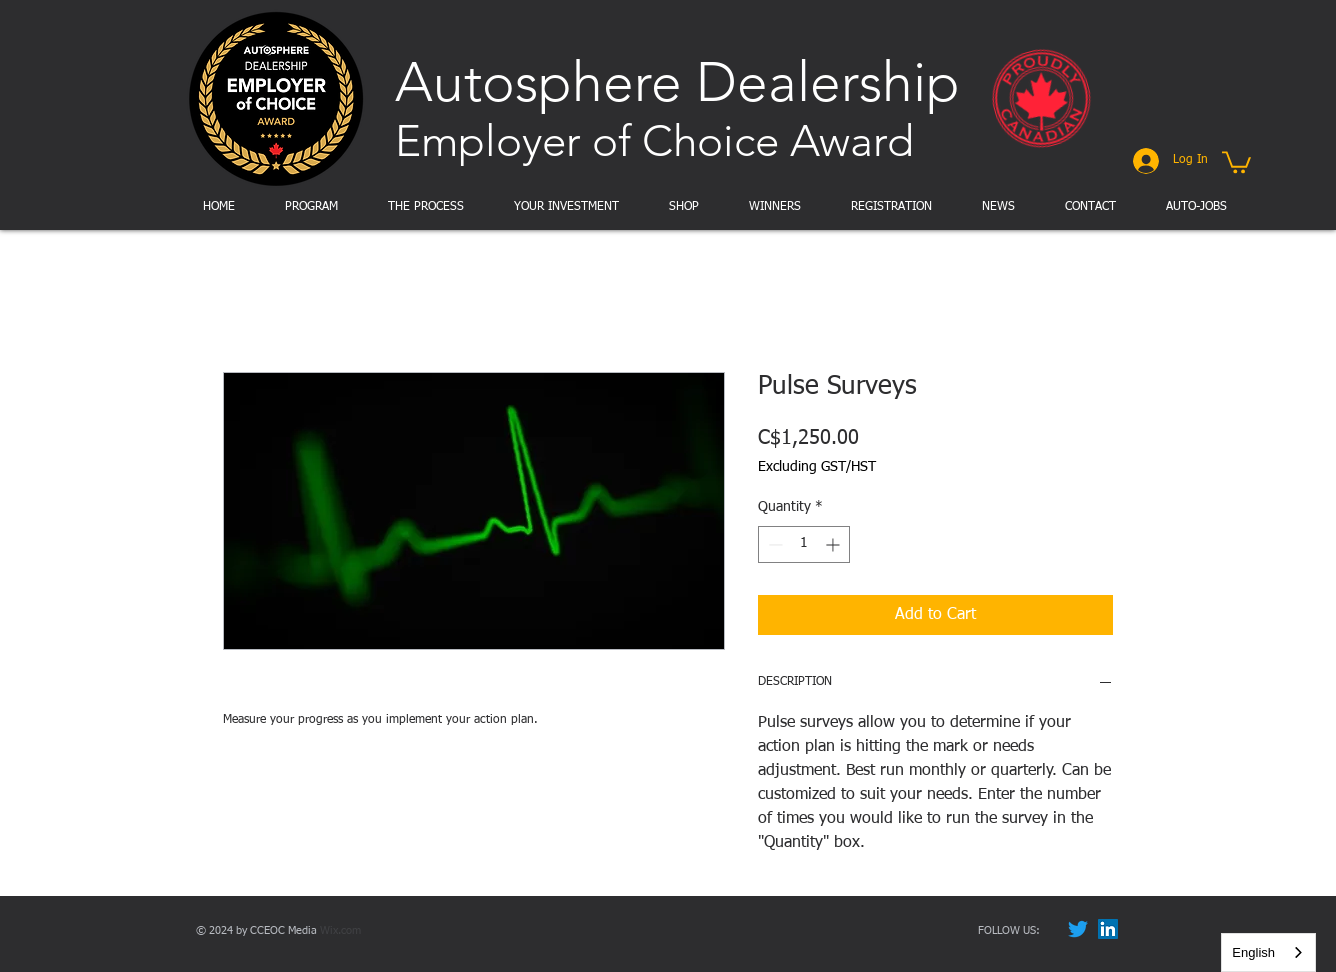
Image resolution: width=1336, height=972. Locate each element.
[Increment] (834, 544)
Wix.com (340, 930)
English (1253, 952)
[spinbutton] (804, 544)
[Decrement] (773, 544)
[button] (1236, 161)
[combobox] (1268, 952)
